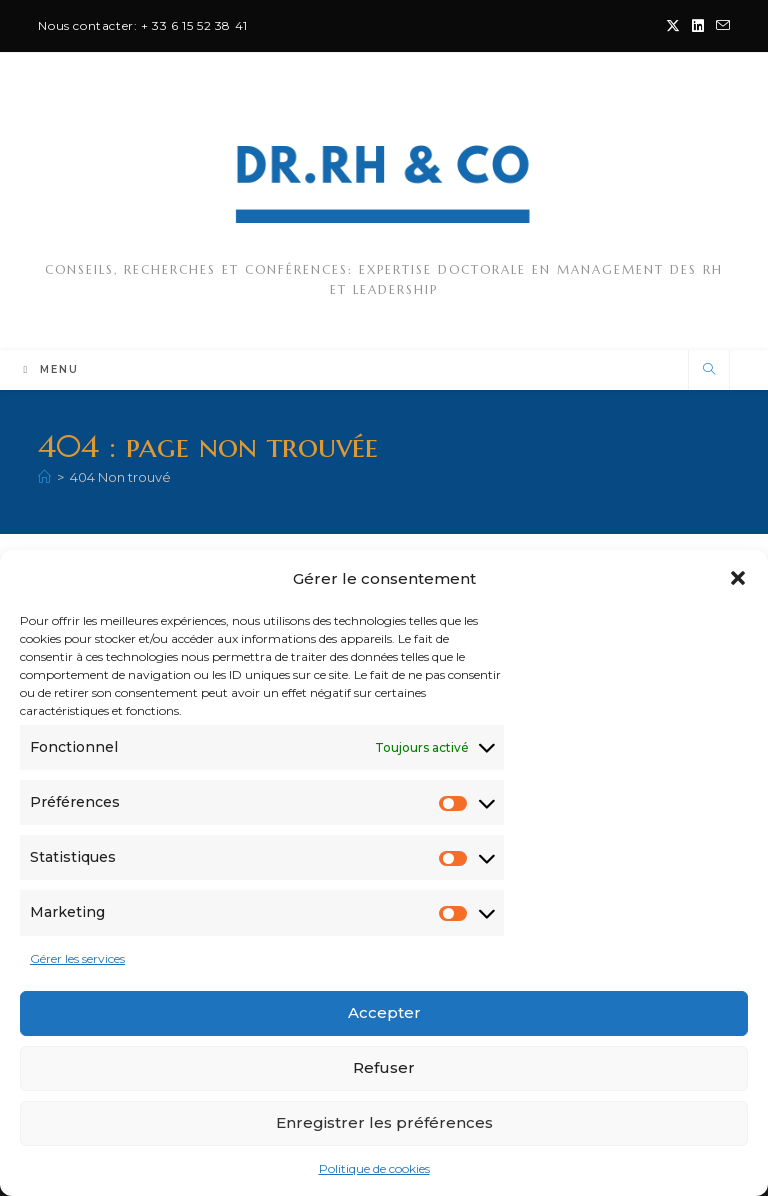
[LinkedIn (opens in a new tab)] (698, 26)
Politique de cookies (374, 1168)
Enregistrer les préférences (384, 1122)
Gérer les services (77, 958)
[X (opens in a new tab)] (673, 26)
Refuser (384, 1067)
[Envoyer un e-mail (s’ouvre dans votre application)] (720, 26)
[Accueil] (44, 477)
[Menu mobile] (51, 369)
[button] (738, 578)
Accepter (384, 1012)
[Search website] (709, 370)
